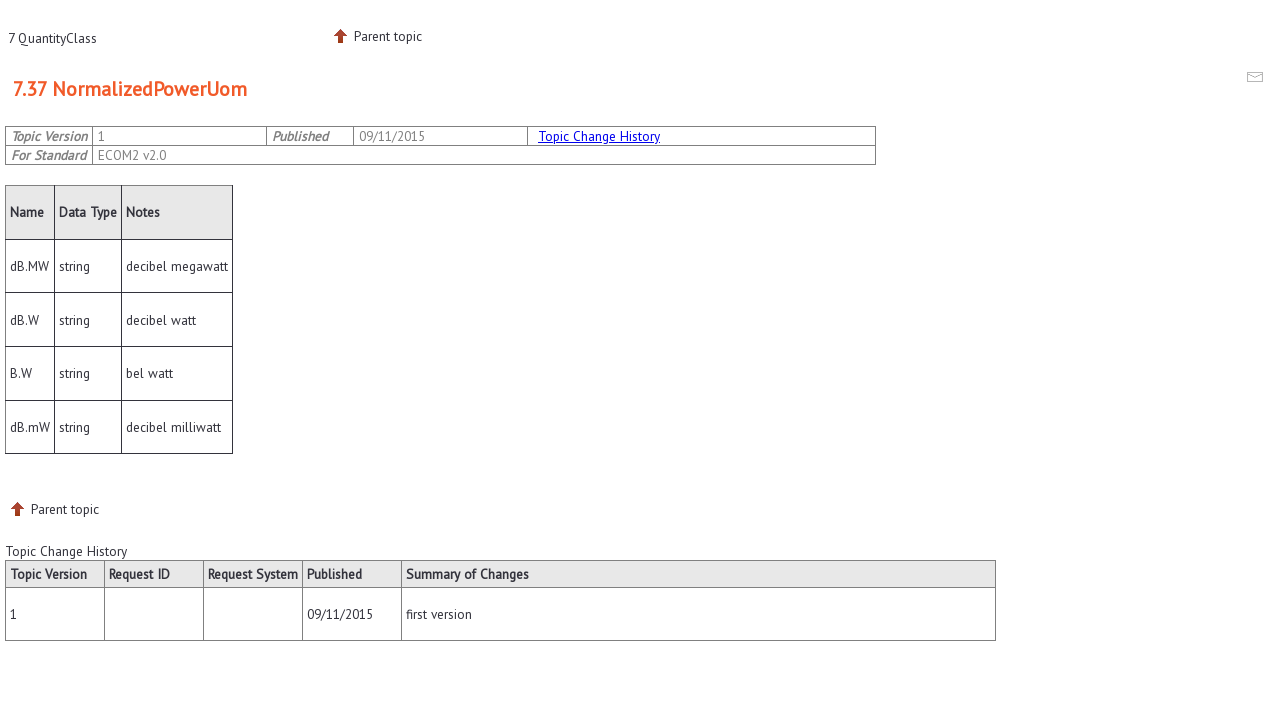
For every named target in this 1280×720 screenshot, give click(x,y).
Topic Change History (599, 136)
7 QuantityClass (52, 38)
